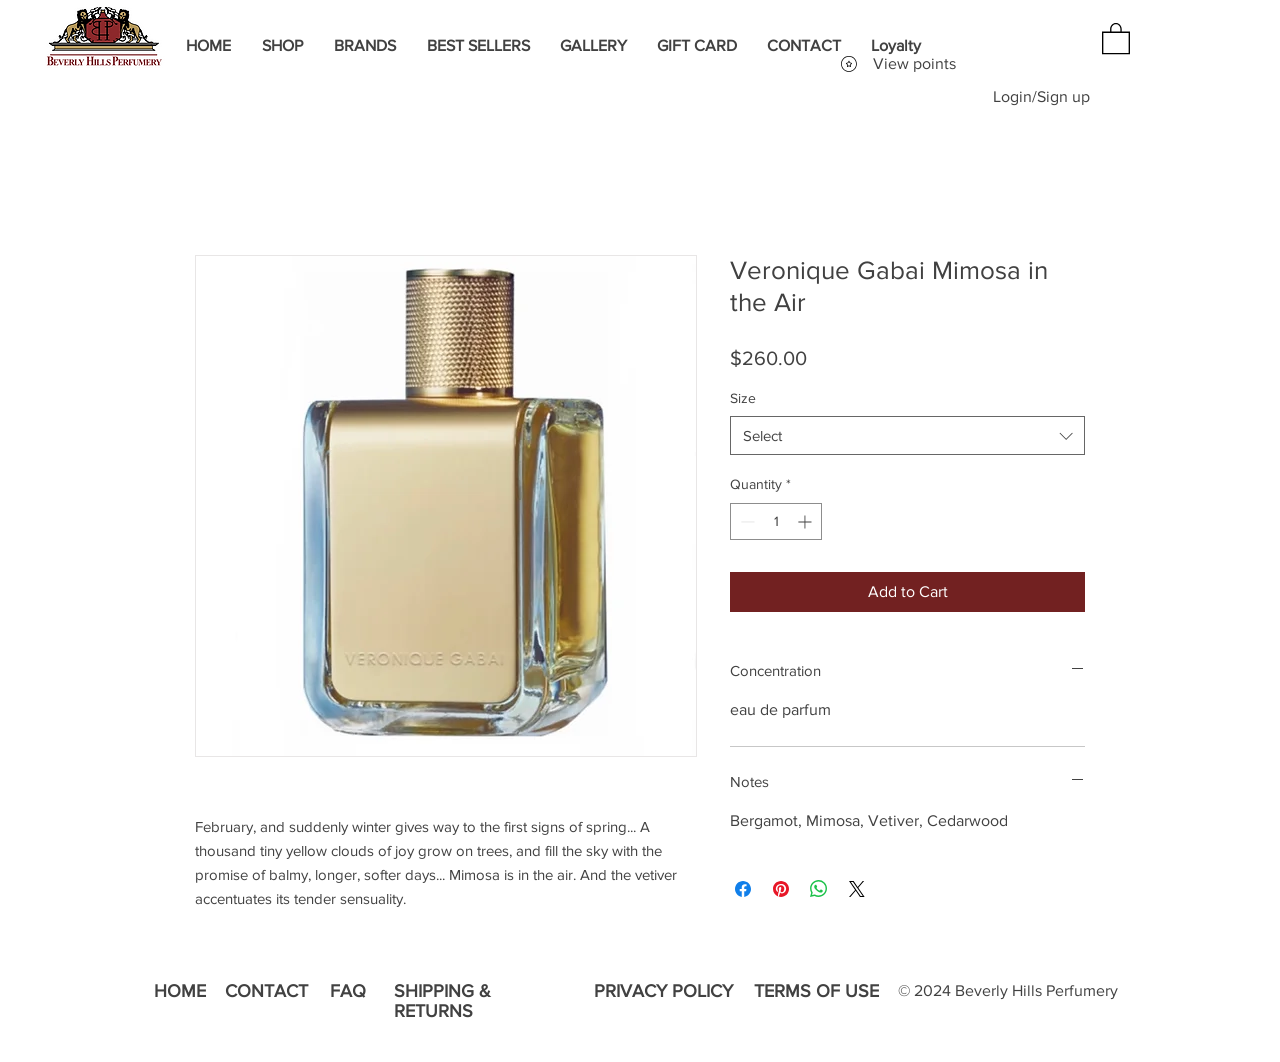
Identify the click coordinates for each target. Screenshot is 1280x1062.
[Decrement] (745, 521)
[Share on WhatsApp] (819, 889)
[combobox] (907, 435)
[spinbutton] (776, 521)
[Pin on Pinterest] (781, 889)
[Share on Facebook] (743, 889)
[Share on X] (857, 889)
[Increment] (806, 521)
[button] (1116, 37)
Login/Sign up (1041, 96)
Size (743, 398)
